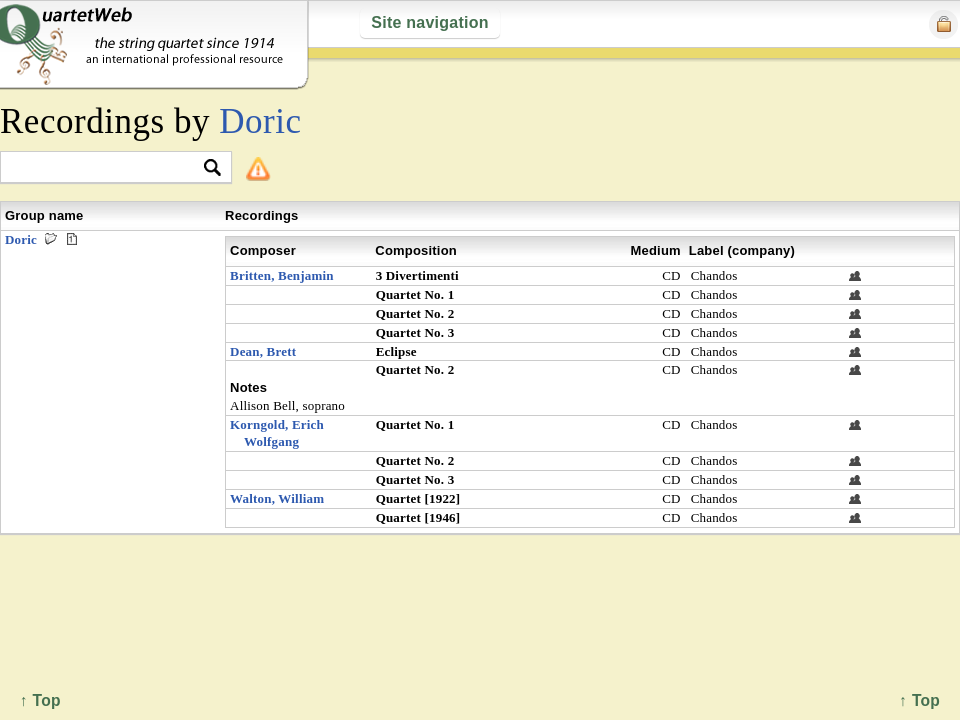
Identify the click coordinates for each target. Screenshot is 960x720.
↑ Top (919, 700)
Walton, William (277, 498)
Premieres (72, 239)
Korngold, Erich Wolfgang (277, 433)
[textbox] (107, 168)
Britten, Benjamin (282, 275)
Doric (260, 121)
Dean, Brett (263, 351)
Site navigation (429, 22)
